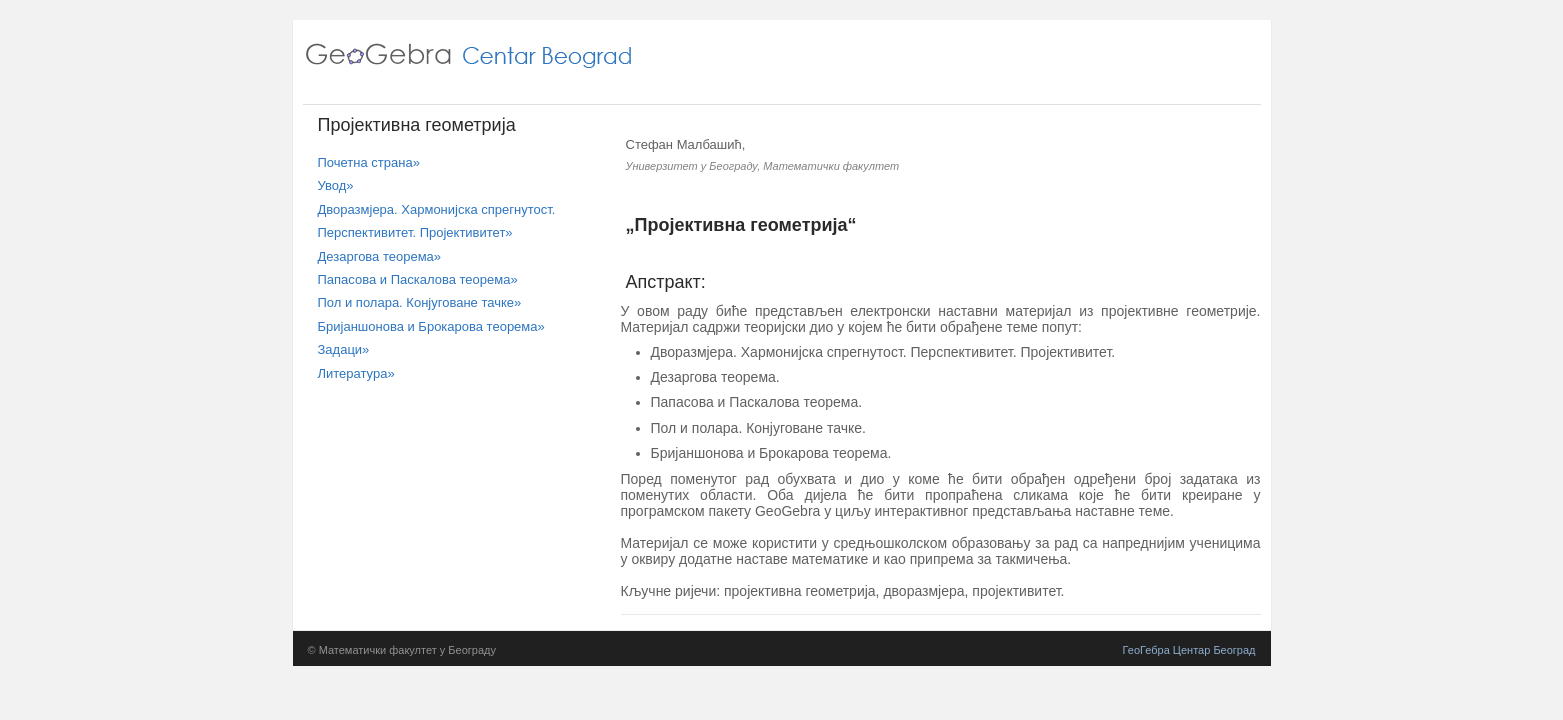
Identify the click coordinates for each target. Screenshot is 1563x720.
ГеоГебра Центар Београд (1189, 650)
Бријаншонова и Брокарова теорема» (431, 326)
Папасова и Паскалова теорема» (418, 279)
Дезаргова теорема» (380, 256)
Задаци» (344, 349)
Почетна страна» (369, 162)
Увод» (336, 185)
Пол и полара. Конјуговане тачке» (420, 302)
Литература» (356, 373)
